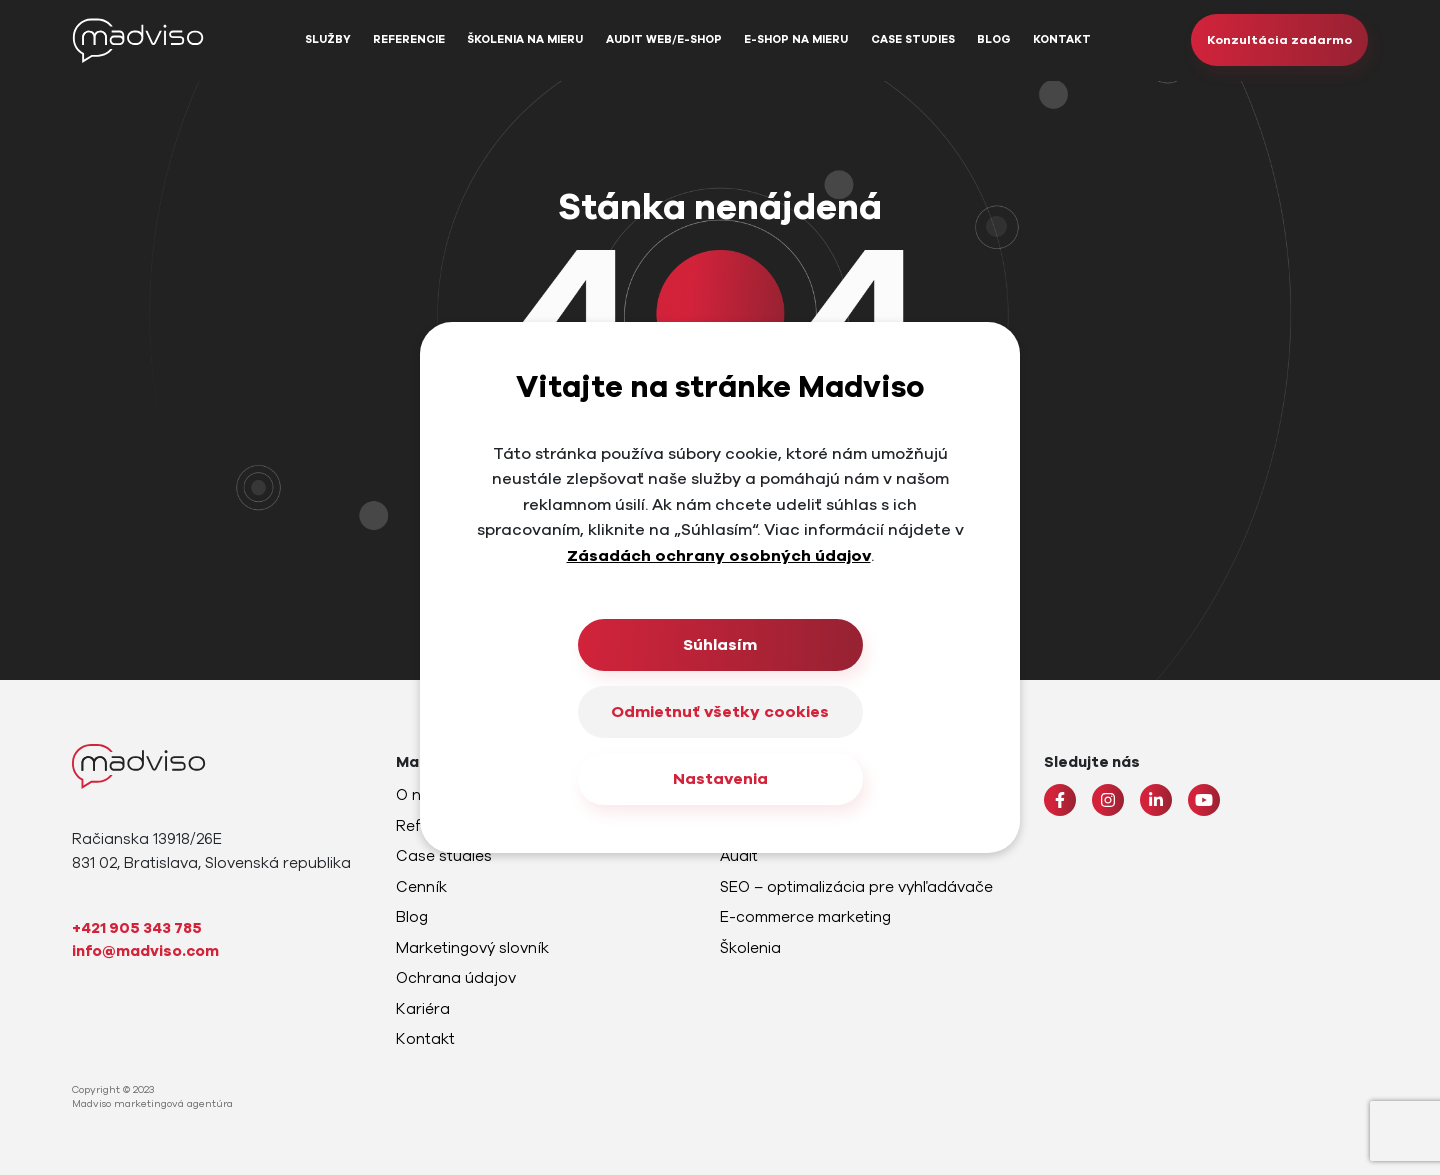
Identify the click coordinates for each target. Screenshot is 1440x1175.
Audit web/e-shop (664, 39)
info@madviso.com (145, 951)
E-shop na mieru (796, 39)
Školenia (750, 948)
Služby (328, 39)
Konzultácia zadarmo (1279, 40)
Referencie (409, 39)
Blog (994, 39)
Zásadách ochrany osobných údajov (719, 556)
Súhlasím (720, 645)
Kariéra (423, 1009)
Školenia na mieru (525, 39)
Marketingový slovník (472, 948)
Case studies (913, 39)
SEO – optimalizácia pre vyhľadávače (856, 887)
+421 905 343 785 (137, 928)
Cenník (421, 887)
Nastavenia (720, 779)
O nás (417, 795)
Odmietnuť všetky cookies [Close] (720, 712)
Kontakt (1062, 39)
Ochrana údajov (456, 978)
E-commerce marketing (805, 917)
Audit (739, 856)
